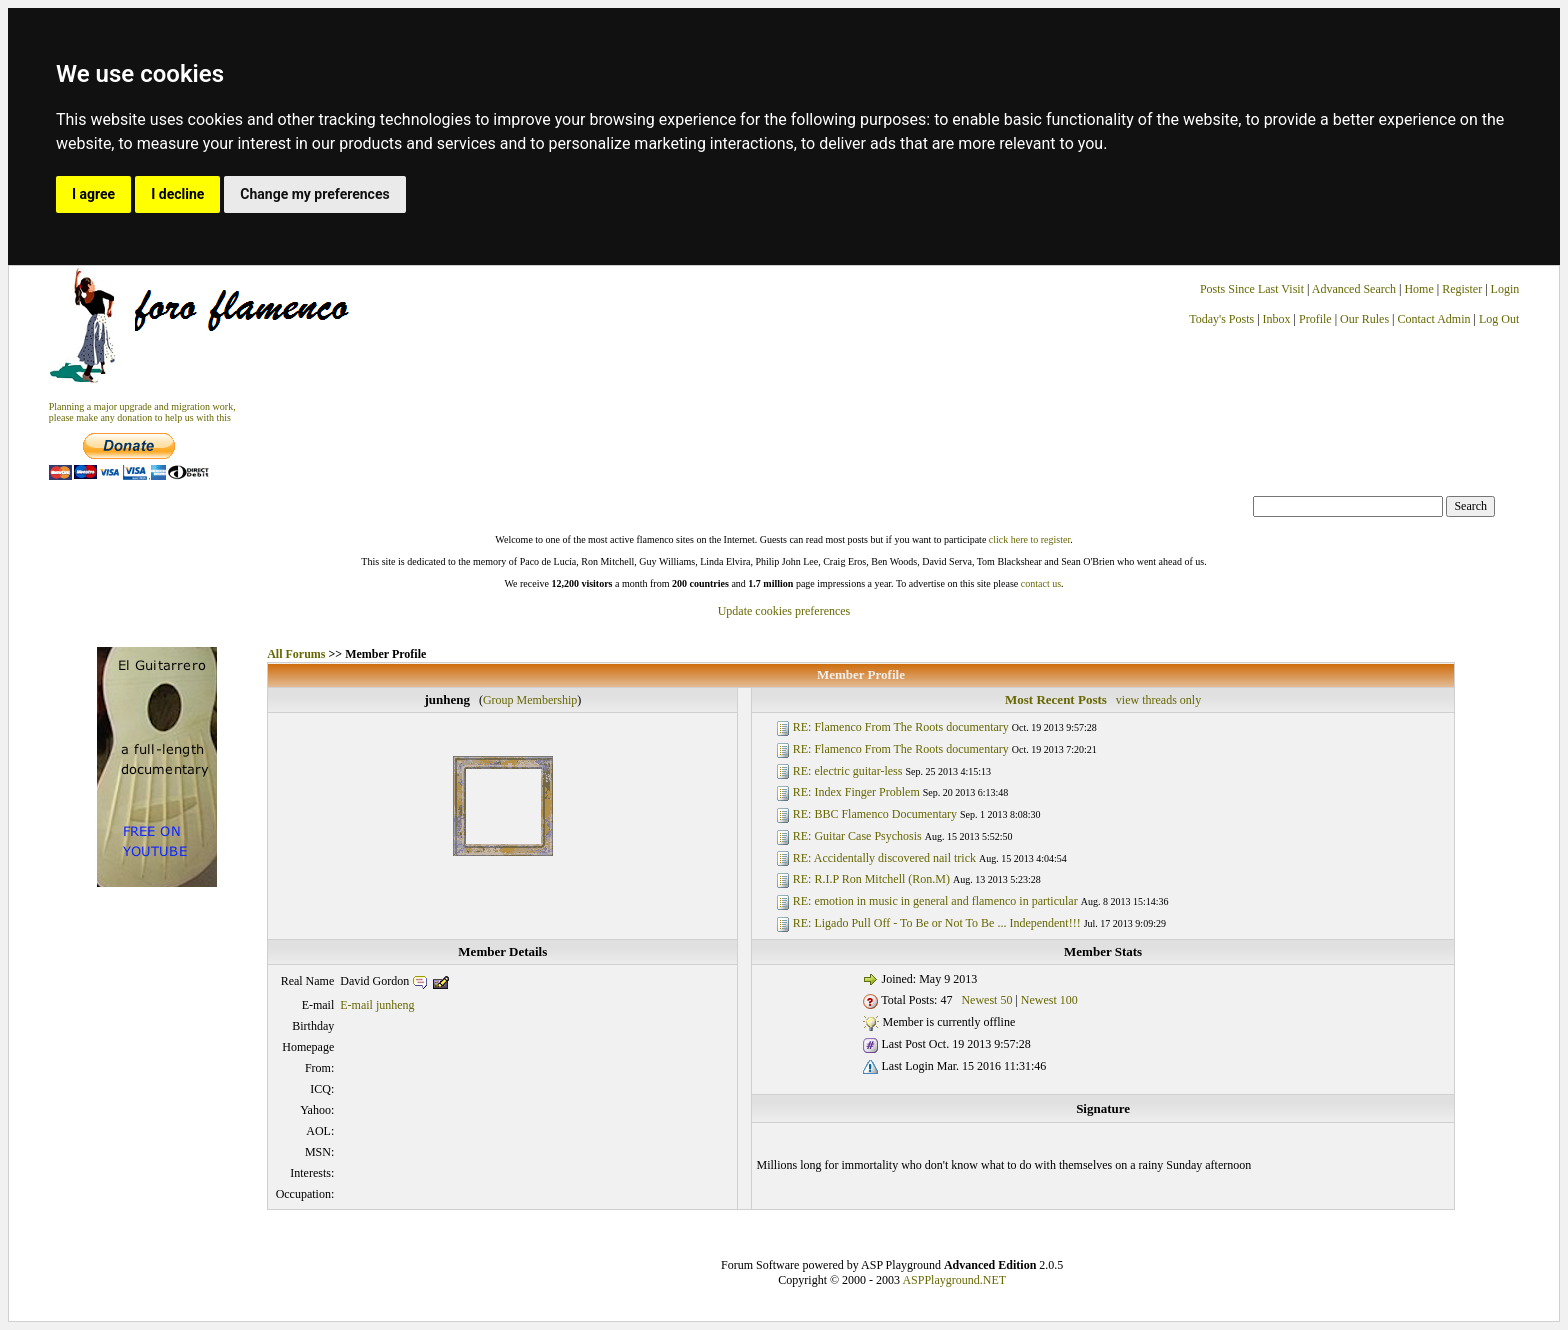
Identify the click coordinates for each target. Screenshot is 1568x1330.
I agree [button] (93, 194)
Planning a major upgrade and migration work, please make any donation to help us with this (142, 412)
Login (1505, 289)
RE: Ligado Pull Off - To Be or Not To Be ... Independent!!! (937, 923)
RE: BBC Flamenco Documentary (875, 814)
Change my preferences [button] (314, 194)
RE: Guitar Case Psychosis (857, 836)
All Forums (296, 654)
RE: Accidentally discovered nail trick (884, 858)
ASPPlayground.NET (954, 1280)
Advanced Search (1354, 289)
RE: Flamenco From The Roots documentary (901, 727)
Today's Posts (1221, 319)
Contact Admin (1434, 319)
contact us (1041, 583)
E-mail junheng (377, 1005)
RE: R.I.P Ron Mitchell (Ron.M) (871, 879)
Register (1463, 289)
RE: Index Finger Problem (856, 792)
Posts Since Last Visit (1252, 289)
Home (1418, 289)
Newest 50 (986, 1000)
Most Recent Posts (1056, 699)
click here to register (1029, 539)
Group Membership (530, 700)
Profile (1315, 319)
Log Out (1499, 319)
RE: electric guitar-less (848, 771)
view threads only (1158, 700)
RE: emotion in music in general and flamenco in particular (935, 901)
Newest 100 (1049, 1000)
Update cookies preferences (784, 611)
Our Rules (1364, 319)
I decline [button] (177, 194)
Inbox (1277, 319)
